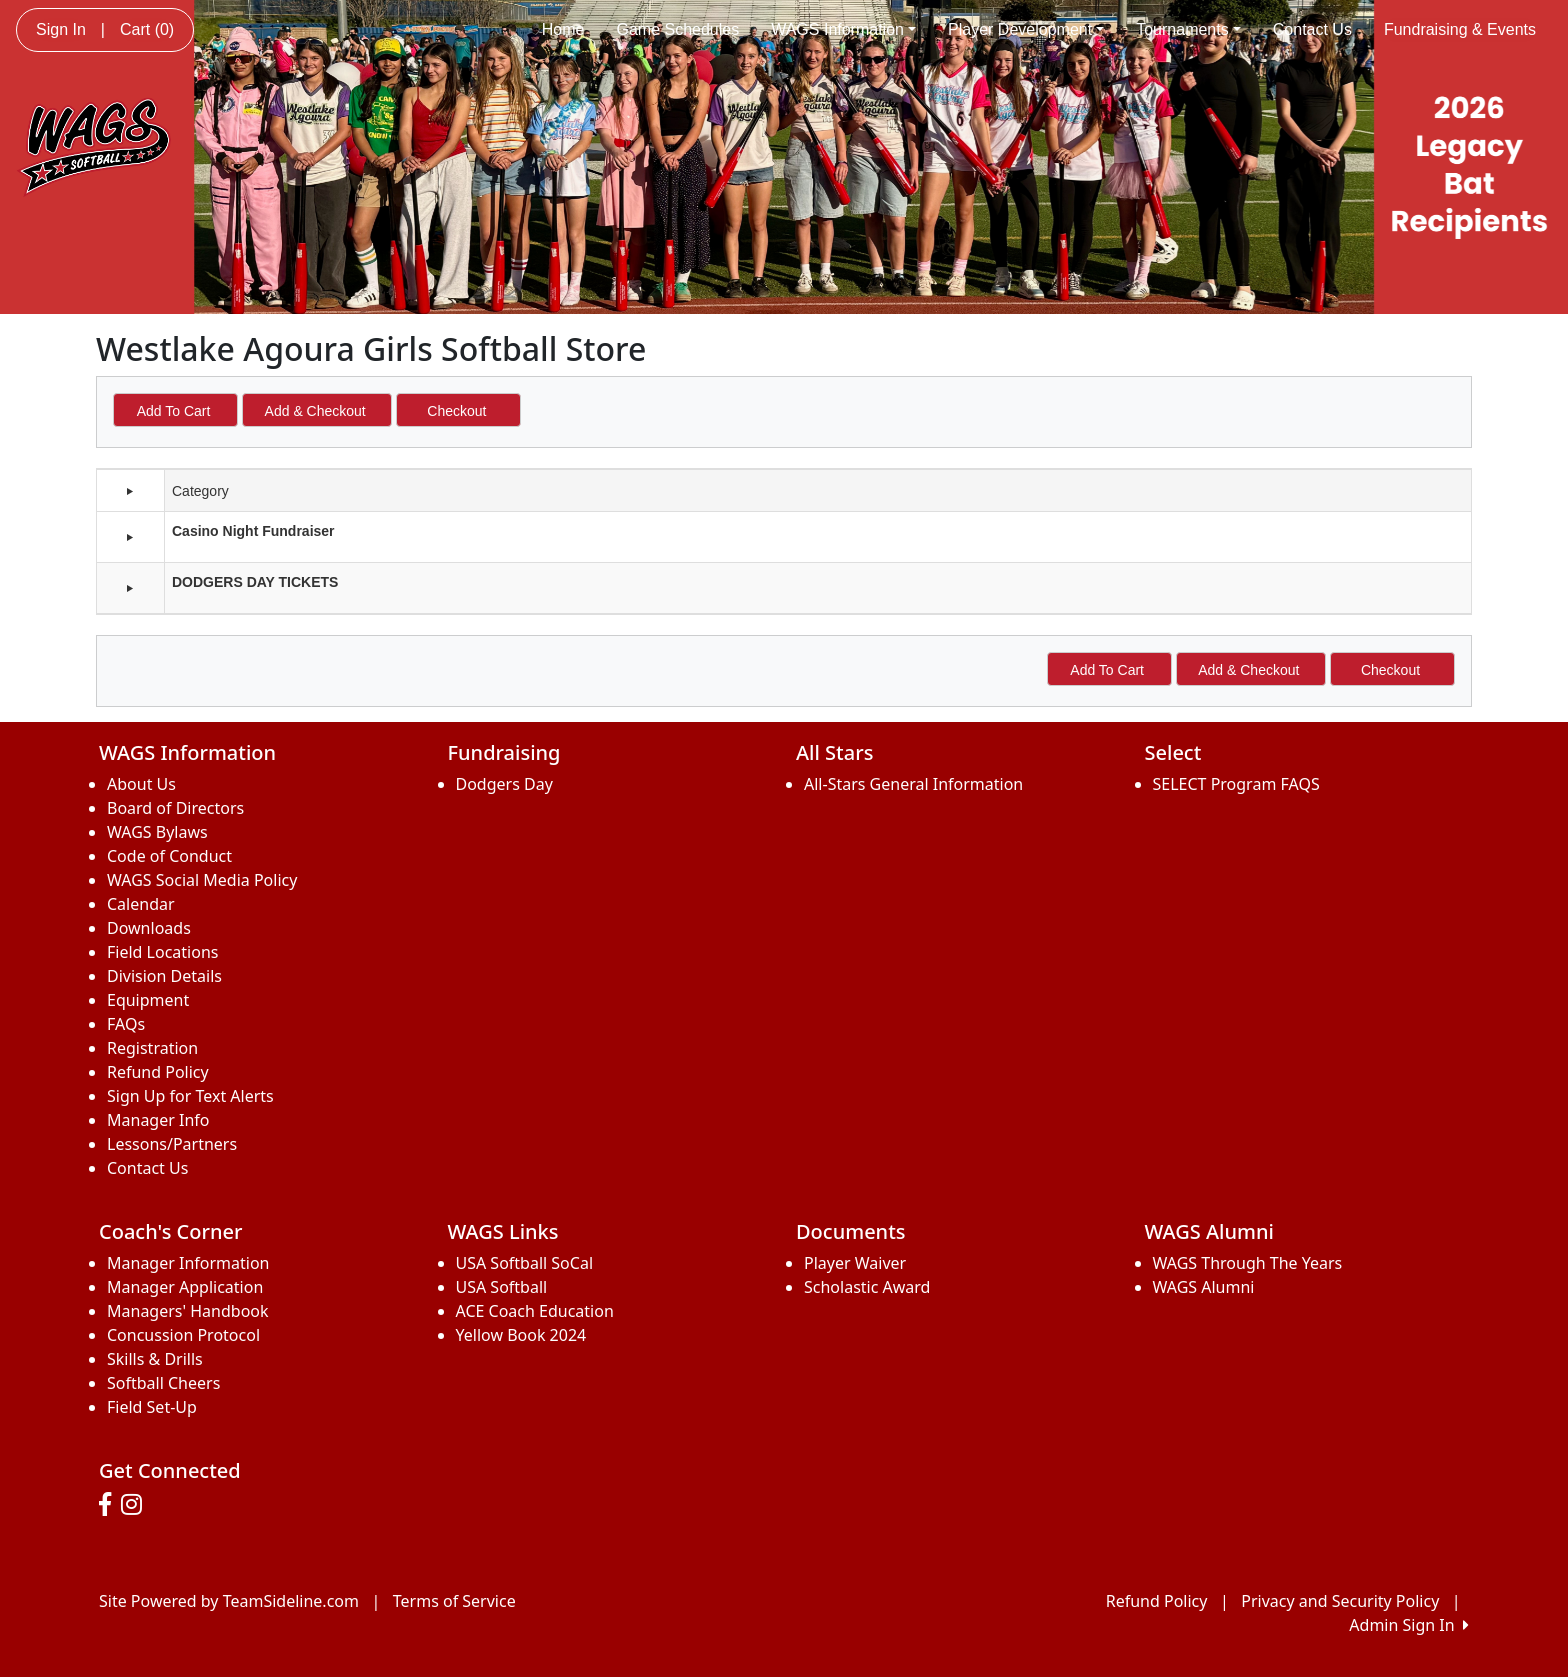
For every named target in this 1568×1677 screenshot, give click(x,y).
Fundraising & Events (1460, 29)
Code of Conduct (169, 856)
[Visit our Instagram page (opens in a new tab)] (136, 1505)
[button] (130, 537)
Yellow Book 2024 (521, 1335)
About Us (141, 784)
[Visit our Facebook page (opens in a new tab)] (110, 1505)
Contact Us (1312, 29)
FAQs (126, 1024)
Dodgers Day (504, 784)
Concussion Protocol (183, 1335)
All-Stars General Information (913, 784)
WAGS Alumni (1204, 1287)
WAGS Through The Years (1248, 1263)
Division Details (164, 976)
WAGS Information (843, 29)
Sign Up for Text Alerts (190, 1096)
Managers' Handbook (188, 1311)
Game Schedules (677, 29)
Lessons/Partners (172, 1144)
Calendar (141, 904)
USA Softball (502, 1287)
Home (563, 29)
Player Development (1026, 29)
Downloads (149, 928)
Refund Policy (158, 1072)
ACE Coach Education (535, 1311)
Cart (147, 29)
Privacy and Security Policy (1340, 1601)
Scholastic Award (867, 1287)
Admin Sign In (1409, 1625)
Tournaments (1188, 29)
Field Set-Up (152, 1407)
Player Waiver (855, 1263)
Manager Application (185, 1287)
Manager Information (188, 1263)
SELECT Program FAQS (1236, 784)
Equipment (148, 1000)
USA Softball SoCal (525, 1263)
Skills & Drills (155, 1359)
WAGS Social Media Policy (202, 880)
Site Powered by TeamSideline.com (229, 1601)
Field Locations (162, 952)
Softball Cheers (163, 1383)
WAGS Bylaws (157, 832)
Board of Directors (175, 808)
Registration (152, 1048)
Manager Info (158, 1120)
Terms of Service (454, 1601)
